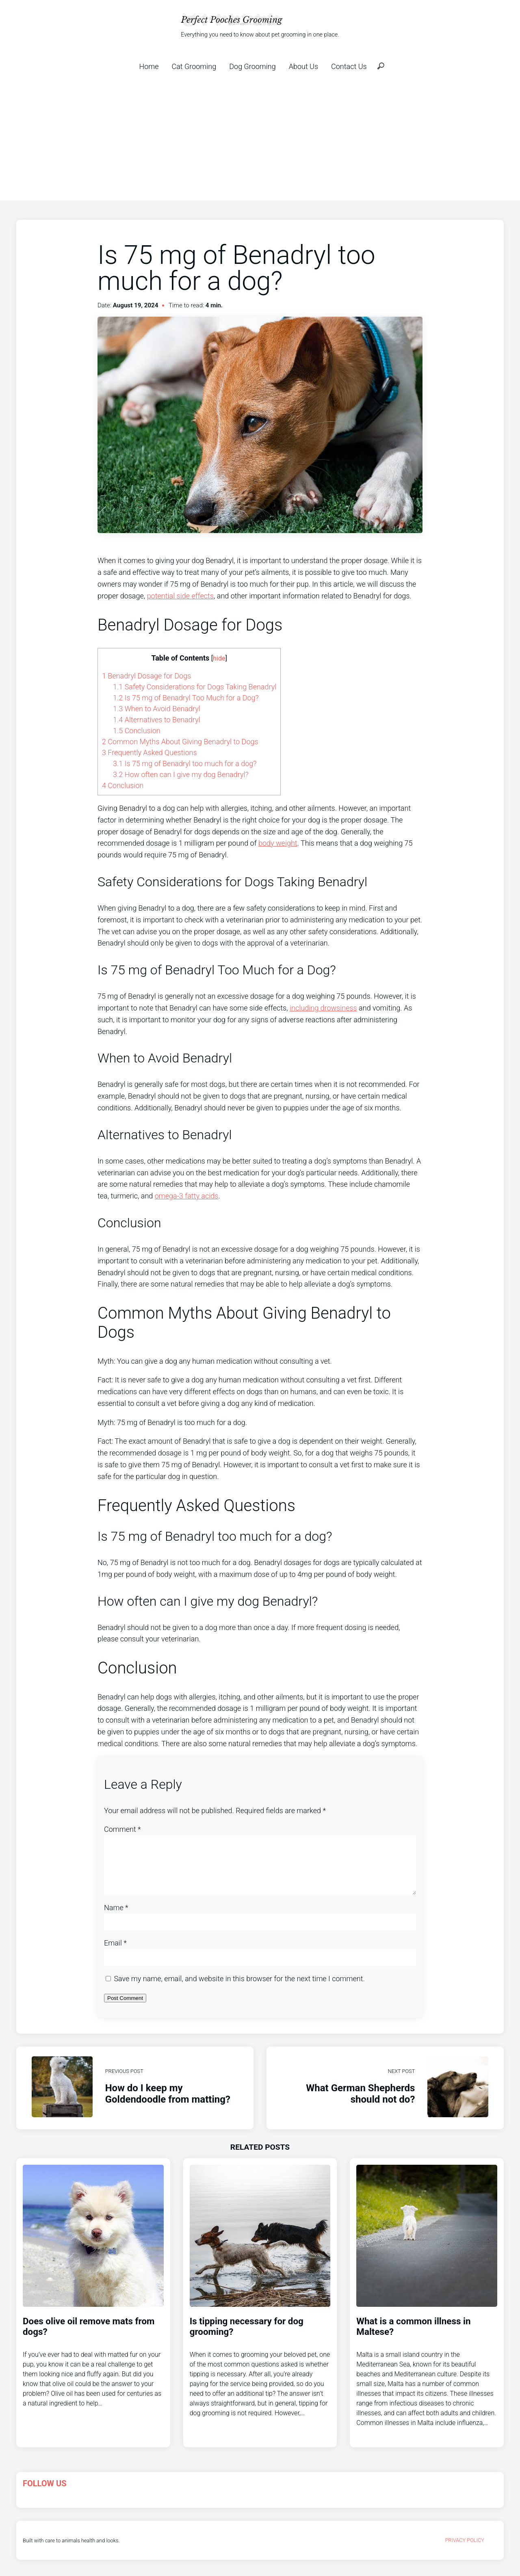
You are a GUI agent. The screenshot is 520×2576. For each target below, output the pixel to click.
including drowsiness (323, 1008)
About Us (303, 66)
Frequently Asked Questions (149, 752)
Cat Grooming (194, 66)
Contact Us (349, 66)
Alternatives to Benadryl (156, 719)
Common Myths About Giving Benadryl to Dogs (180, 741)
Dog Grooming (252, 66)
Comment (122, 1829)
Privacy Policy (464, 2550)
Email (115, 1952)
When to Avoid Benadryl (156, 708)
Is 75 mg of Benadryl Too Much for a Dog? (186, 697)
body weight (277, 843)
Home (148, 66)
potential (162, 596)
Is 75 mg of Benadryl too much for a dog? (184, 763)
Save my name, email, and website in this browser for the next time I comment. (239, 1988)
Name (116, 1917)
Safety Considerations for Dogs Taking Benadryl (194, 686)
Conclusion (136, 730)
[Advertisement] (260, 139)
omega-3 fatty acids (187, 1196)
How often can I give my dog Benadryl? (181, 774)
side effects (195, 596)
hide (219, 658)
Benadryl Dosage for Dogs (146, 676)
